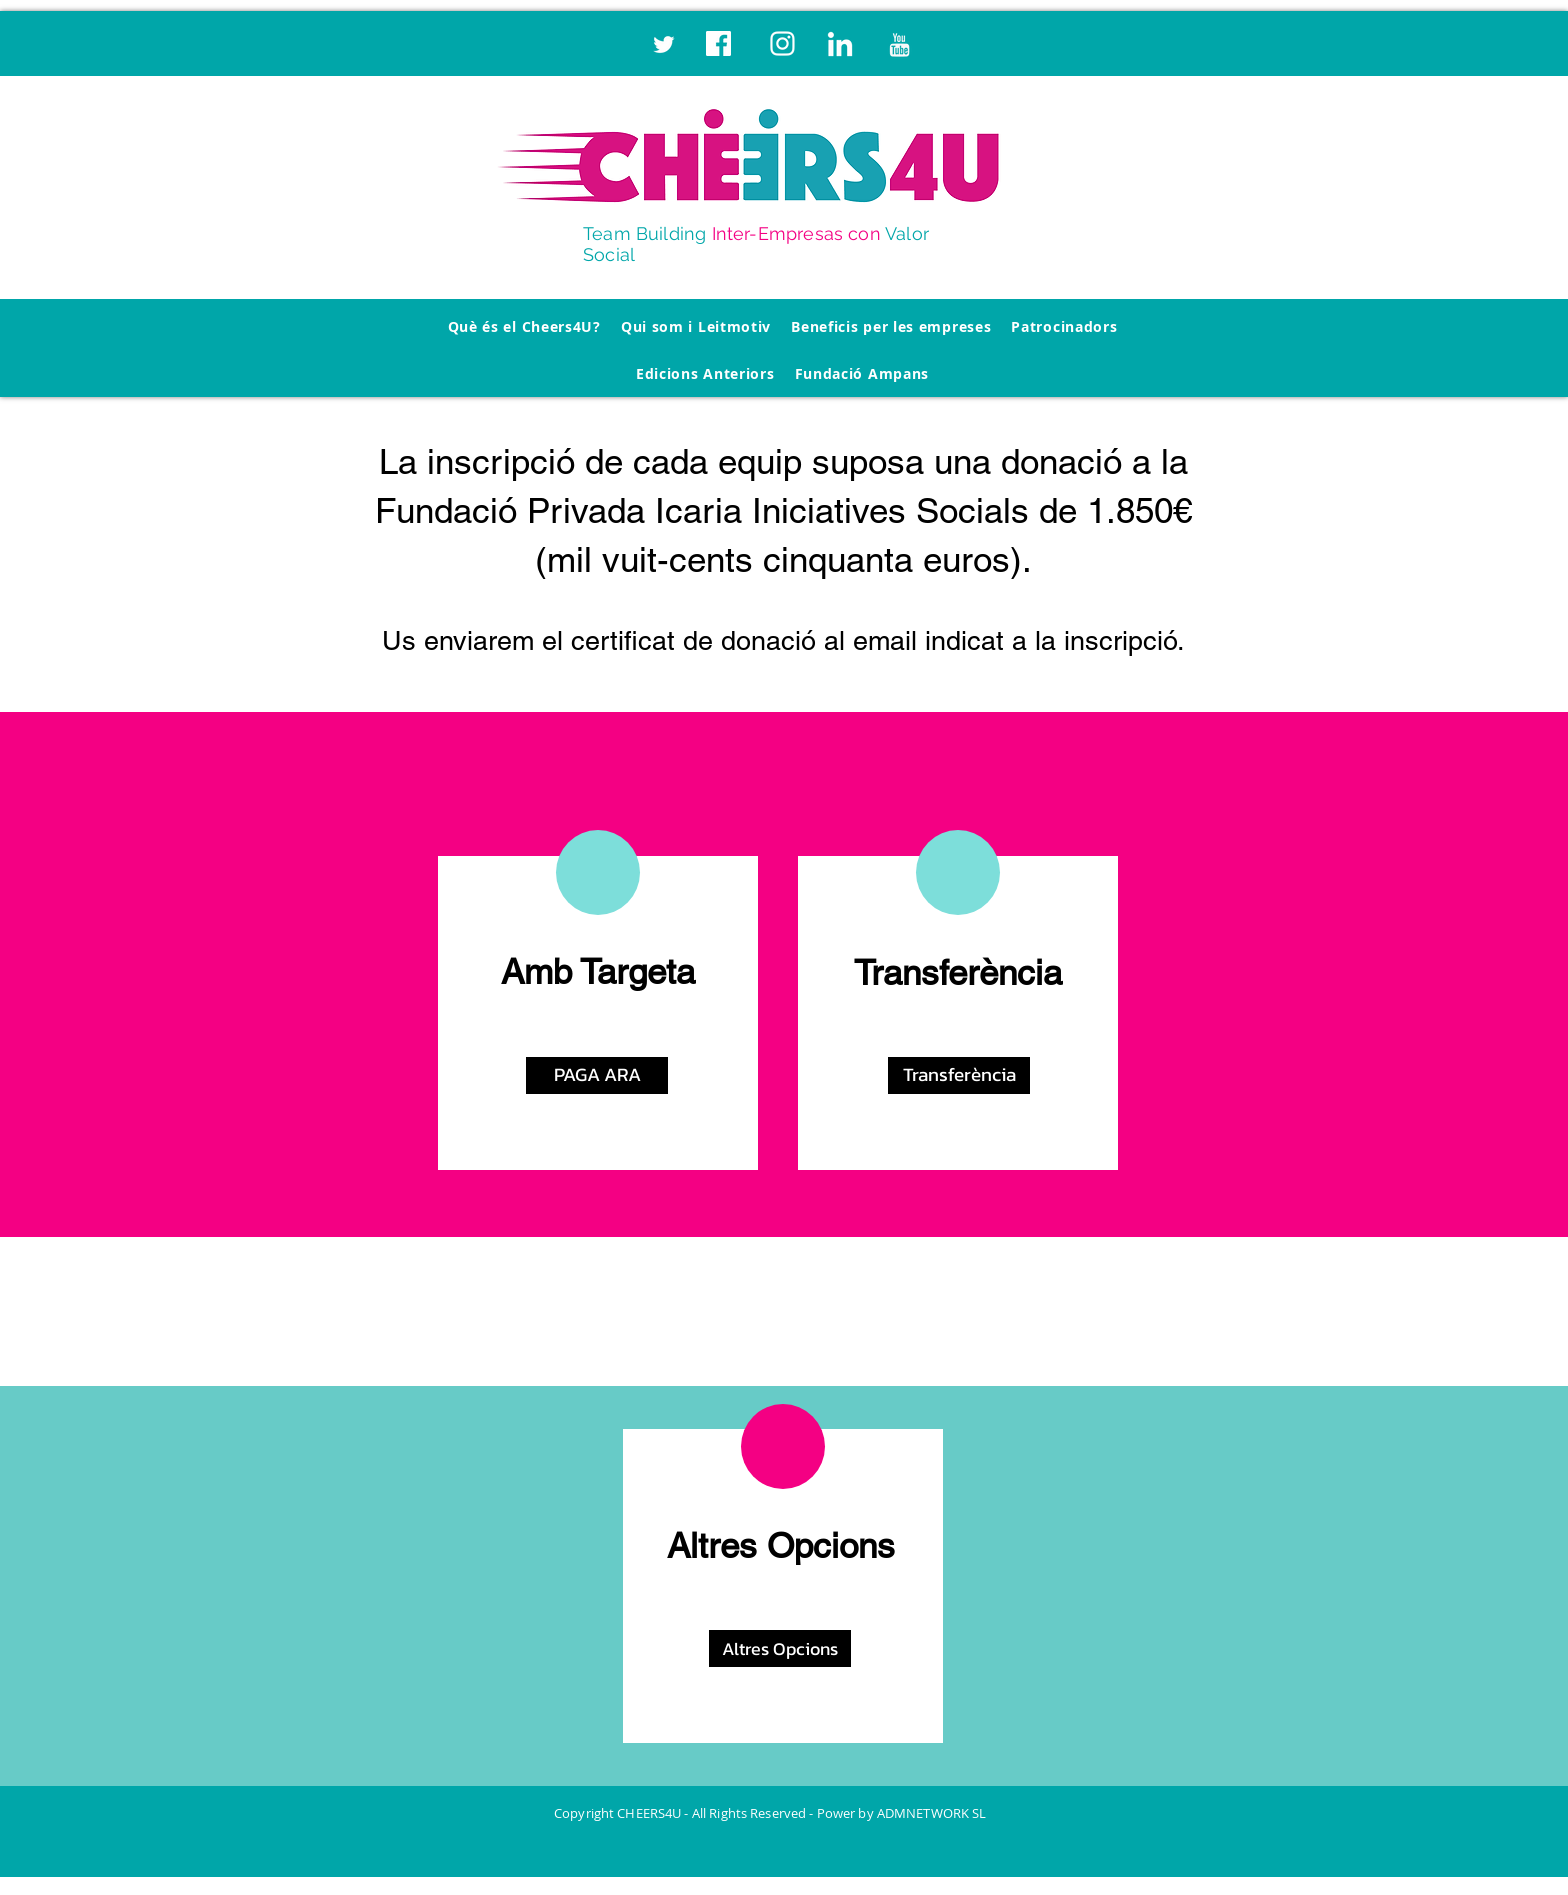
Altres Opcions (781, 1545)
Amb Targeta (598, 971)
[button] (959, 1075)
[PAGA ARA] (597, 1075)
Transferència (958, 972)
